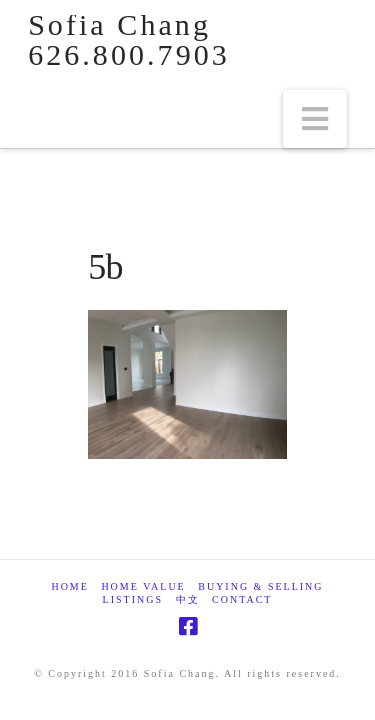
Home (69, 586)
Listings (133, 599)
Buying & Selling (260, 586)
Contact (242, 599)
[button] (315, 119)
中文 (188, 599)
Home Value (143, 586)
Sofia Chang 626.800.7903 (129, 40)
